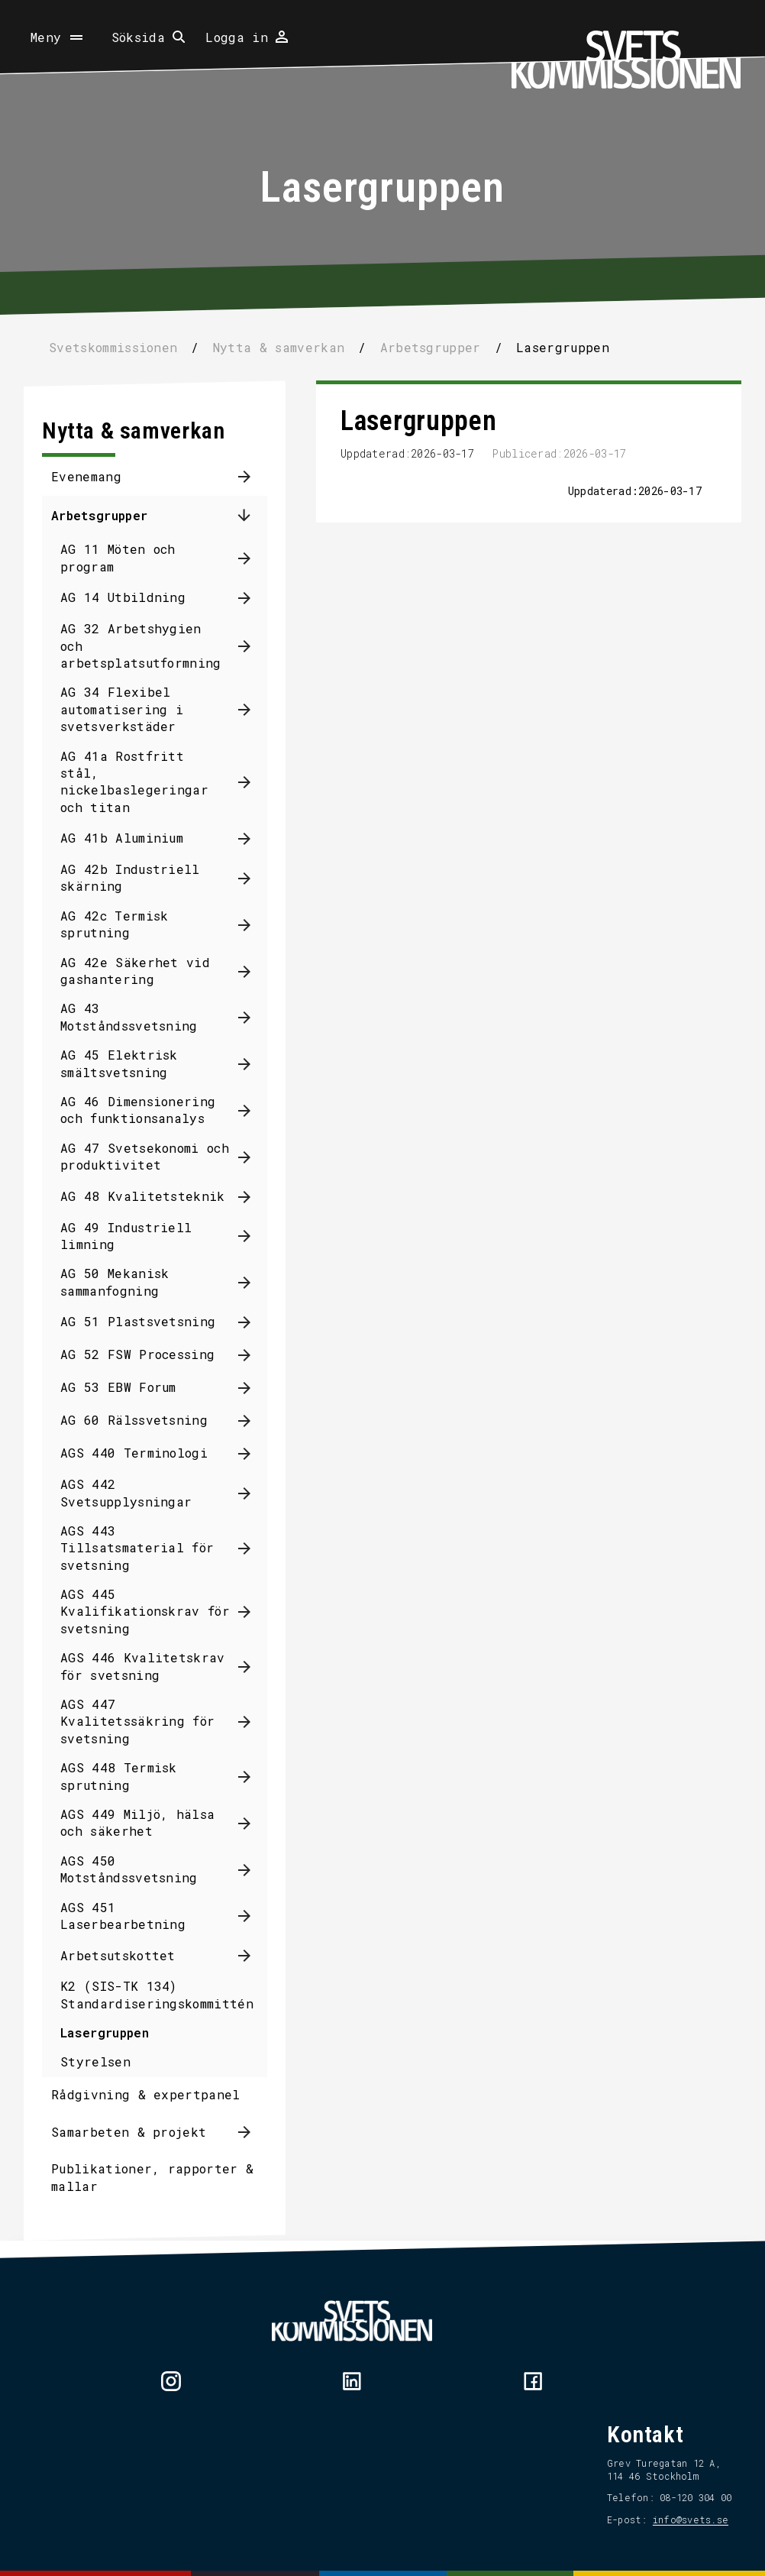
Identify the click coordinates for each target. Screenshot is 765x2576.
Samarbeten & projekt (140, 2132)
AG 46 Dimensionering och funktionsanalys (149, 1109)
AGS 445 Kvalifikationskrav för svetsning (156, 1611)
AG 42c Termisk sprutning (125, 924)
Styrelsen (107, 2061)
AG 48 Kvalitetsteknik (154, 1196)
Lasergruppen (116, 2032)
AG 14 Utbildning (134, 597)
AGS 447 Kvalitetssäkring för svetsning (149, 1721)
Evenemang (98, 476)
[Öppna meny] (58, 37)
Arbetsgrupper (111, 515)
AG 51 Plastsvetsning (149, 1321)
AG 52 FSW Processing (149, 1354)
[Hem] (626, 60)
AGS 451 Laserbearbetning (134, 1915)
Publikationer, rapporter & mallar (164, 2176)
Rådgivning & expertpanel (157, 2094)
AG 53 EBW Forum (130, 1387)
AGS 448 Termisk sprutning (130, 1775)
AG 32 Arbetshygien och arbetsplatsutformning (152, 645)
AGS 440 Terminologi (145, 1453)
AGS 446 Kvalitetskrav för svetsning (154, 1665)
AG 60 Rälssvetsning (145, 1420)
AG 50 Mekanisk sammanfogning (126, 1281)
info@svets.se (679, 2519)
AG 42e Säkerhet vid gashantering (146, 970)
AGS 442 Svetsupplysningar (137, 1492)
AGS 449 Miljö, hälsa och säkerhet (149, 1822)
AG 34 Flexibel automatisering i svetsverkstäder (133, 709)
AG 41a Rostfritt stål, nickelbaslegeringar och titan (146, 781)
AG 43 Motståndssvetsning (140, 1016)
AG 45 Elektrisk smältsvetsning (130, 1063)
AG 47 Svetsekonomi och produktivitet (156, 1156)
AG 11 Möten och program (129, 557)
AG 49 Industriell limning (137, 1235)
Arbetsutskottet (129, 1955)
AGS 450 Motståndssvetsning (140, 1869)
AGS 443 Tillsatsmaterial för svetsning (148, 1548)
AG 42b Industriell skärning (141, 877)
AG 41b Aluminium (133, 838)
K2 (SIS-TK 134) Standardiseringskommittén (168, 1994)
